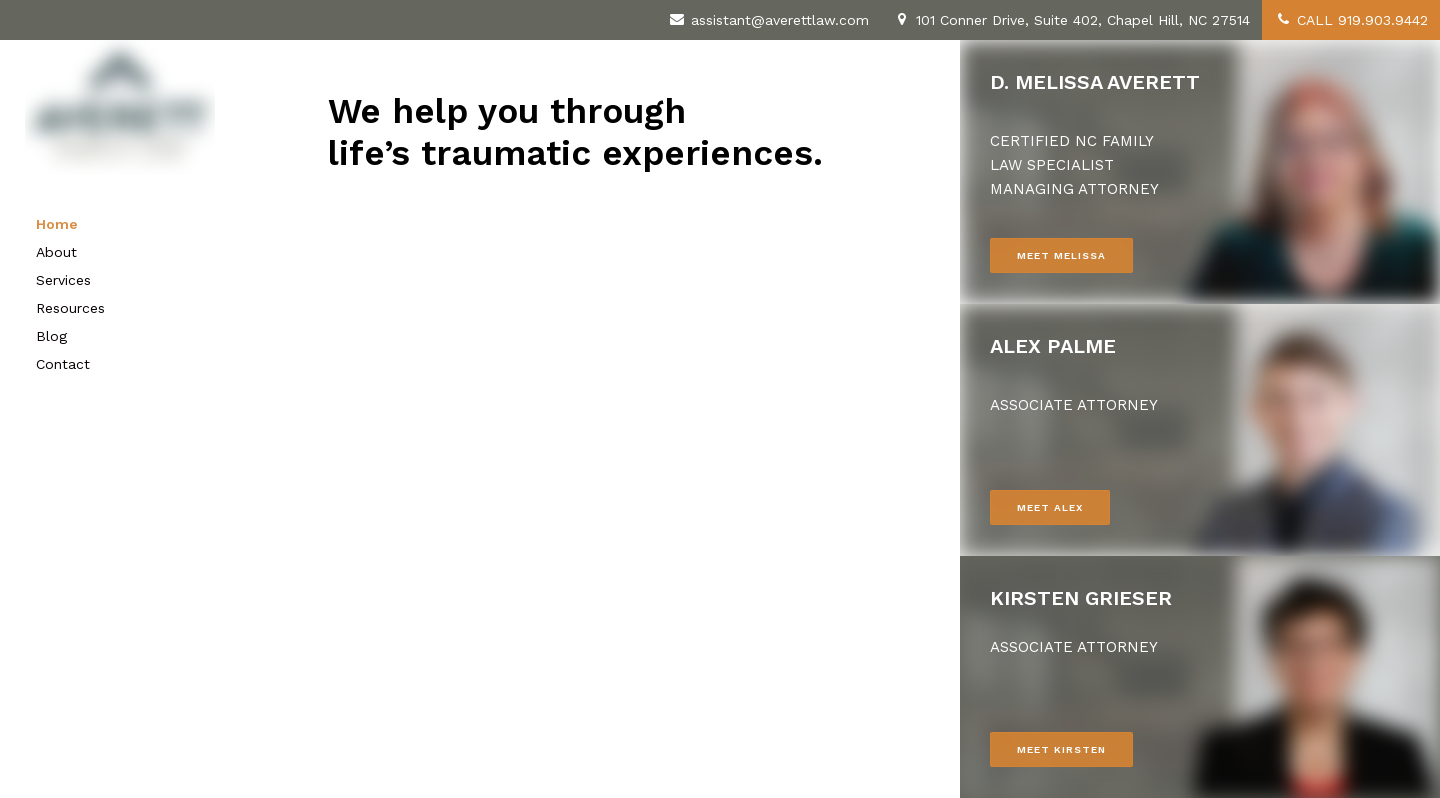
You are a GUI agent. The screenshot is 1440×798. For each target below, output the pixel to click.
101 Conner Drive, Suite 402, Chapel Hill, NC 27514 (1071, 20)
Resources (70, 308)
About (56, 252)
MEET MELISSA (1061, 255)
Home (57, 224)
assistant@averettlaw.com (768, 20)
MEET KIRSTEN (1061, 749)
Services (63, 280)
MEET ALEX (1050, 507)
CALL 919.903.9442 (1351, 20)
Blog (51, 336)
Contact (63, 364)
